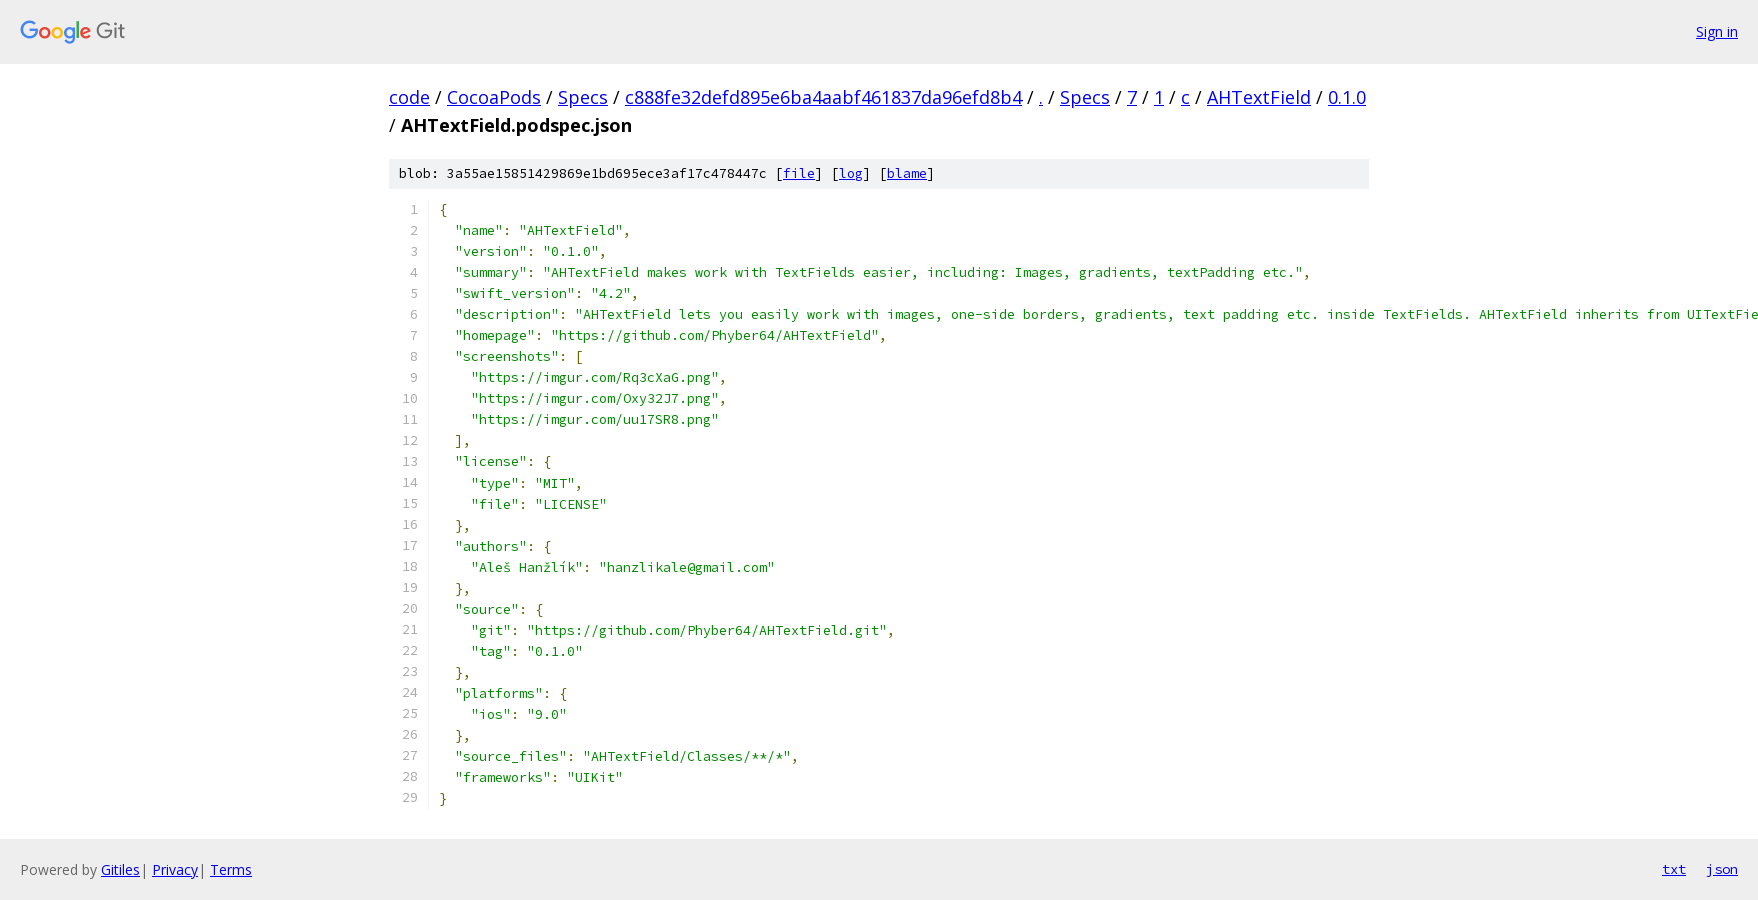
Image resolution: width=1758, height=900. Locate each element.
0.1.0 (1347, 97)
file (799, 173)
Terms (231, 869)
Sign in (1717, 31)
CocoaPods (494, 97)
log (851, 173)
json (1722, 869)
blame (907, 173)
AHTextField (1259, 97)
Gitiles (120, 869)
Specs (583, 97)
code (409, 97)
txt (1674, 869)
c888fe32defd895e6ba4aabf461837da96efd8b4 (823, 97)
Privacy (175, 869)
